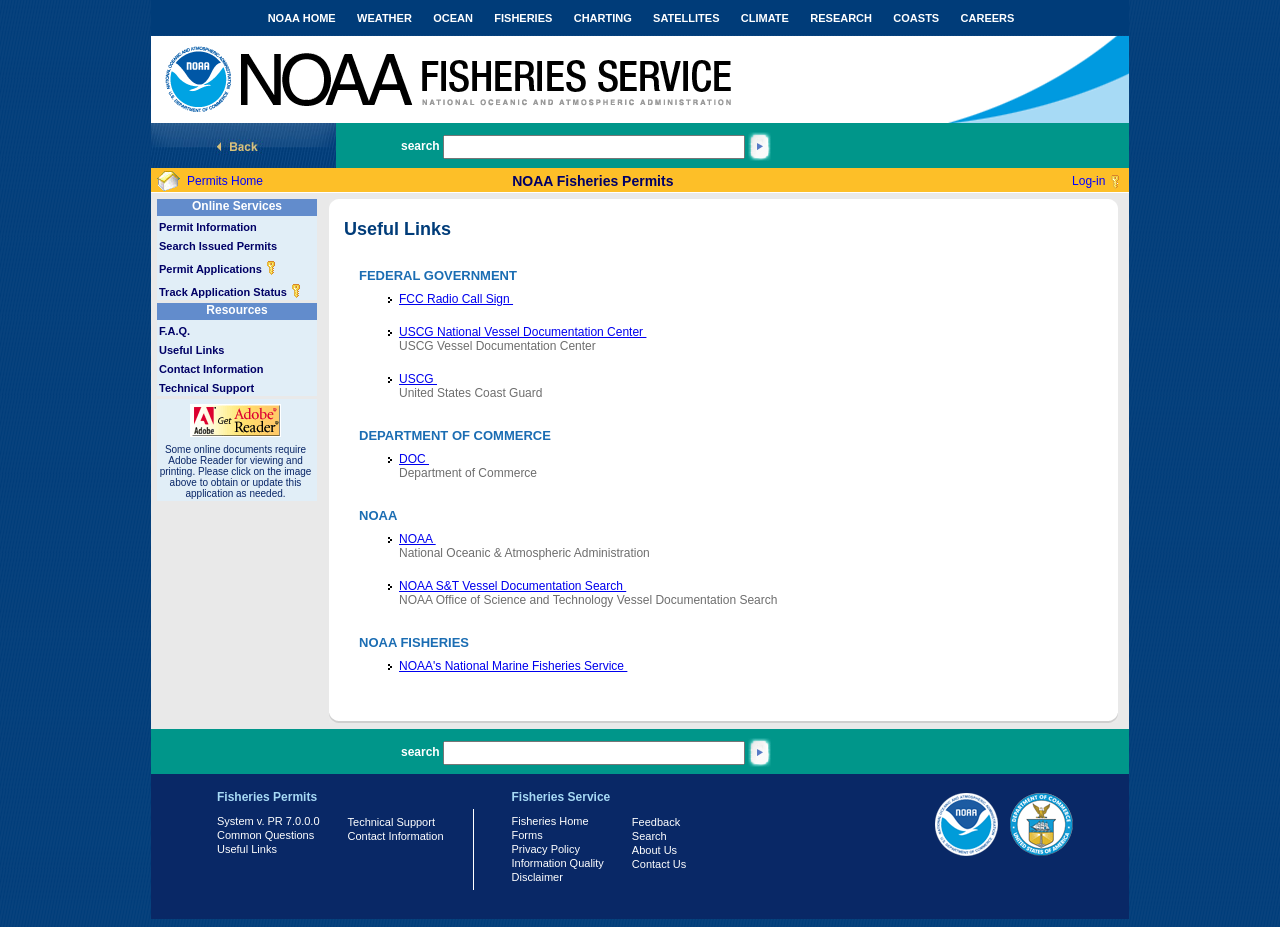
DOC (414, 459)
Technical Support (206, 388)
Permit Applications (218, 269)
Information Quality (558, 863)
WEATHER (384, 18)
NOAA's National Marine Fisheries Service (513, 666)
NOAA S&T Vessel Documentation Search (512, 586)
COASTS (916, 18)
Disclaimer (537, 877)
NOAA (417, 539)
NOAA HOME (302, 18)
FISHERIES (523, 18)
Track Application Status (230, 292)
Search (649, 836)
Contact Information (211, 369)
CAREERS (988, 18)
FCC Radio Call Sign (456, 299)
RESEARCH (841, 18)
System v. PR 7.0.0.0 (268, 821)
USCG (418, 379)
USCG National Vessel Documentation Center (522, 332)
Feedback (656, 822)
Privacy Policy (546, 849)
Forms (527, 835)
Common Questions (265, 835)
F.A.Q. (174, 331)
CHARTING (603, 18)
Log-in (1088, 181)
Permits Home (225, 181)
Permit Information (208, 227)
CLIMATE (765, 18)
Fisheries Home (550, 821)
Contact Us (659, 864)
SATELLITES (686, 18)
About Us (654, 850)
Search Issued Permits (218, 246)
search (420, 146)
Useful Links (191, 350)
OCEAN (453, 18)
